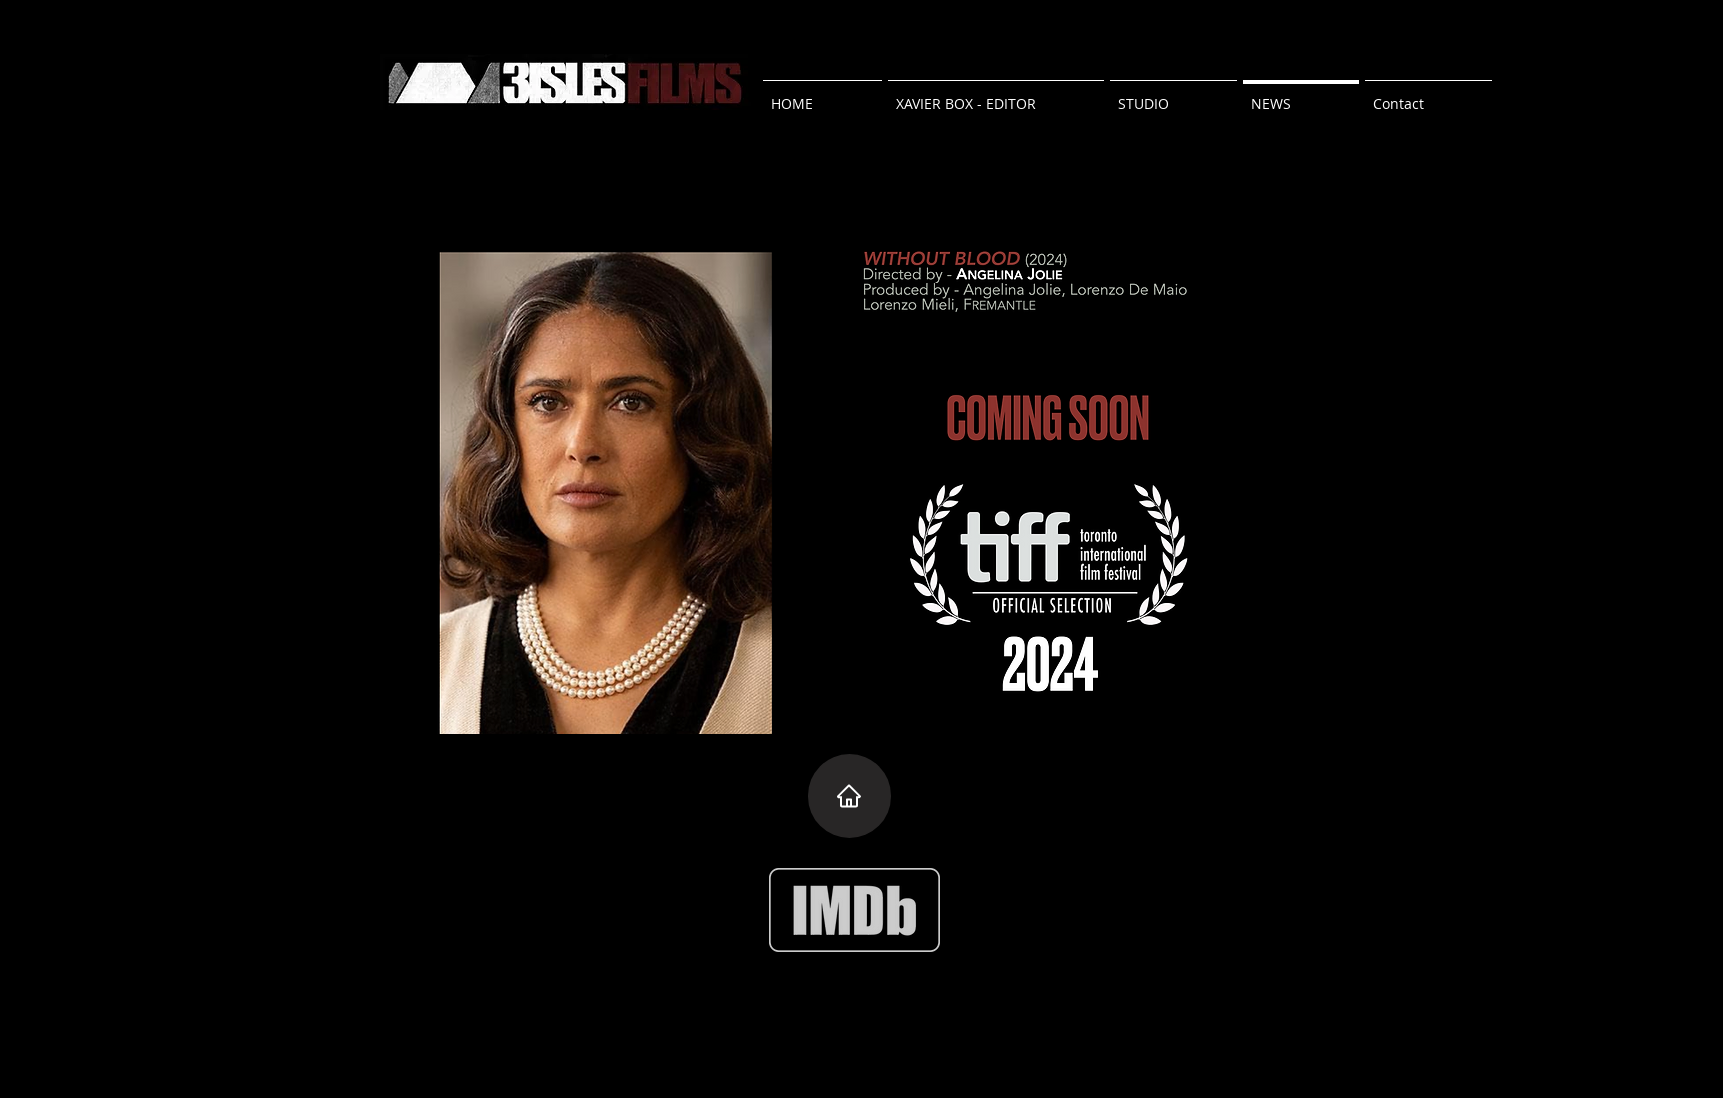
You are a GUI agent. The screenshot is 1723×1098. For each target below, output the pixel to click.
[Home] (849, 796)
